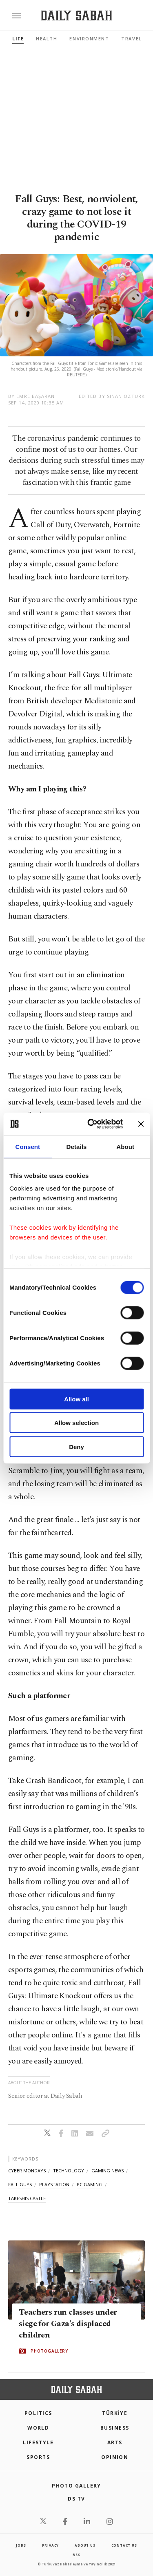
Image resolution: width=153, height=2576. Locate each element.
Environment (89, 38)
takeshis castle (27, 2198)
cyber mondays (27, 2170)
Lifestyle (38, 2442)
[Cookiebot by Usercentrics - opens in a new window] (91, 1124)
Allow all (76, 1398)
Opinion (114, 2457)
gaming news (107, 2170)
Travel (131, 38)
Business (114, 2427)
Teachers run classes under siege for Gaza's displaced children (68, 2324)
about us (85, 2545)
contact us (124, 2545)
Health (46, 38)
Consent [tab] (27, 1146)
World (38, 2427)
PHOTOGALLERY (49, 2351)
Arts (114, 2442)
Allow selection (76, 1422)
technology (68, 2170)
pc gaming (89, 2184)
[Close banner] (141, 1124)
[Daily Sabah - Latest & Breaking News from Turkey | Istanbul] (76, 16)
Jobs (21, 2545)
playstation (54, 2184)
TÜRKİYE (114, 2413)
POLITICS (38, 2413)
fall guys (20, 2184)
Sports (38, 2457)
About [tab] (125, 1146)
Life (18, 38)
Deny (76, 1446)
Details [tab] (77, 1146)
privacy (50, 2545)
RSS (76, 2554)
